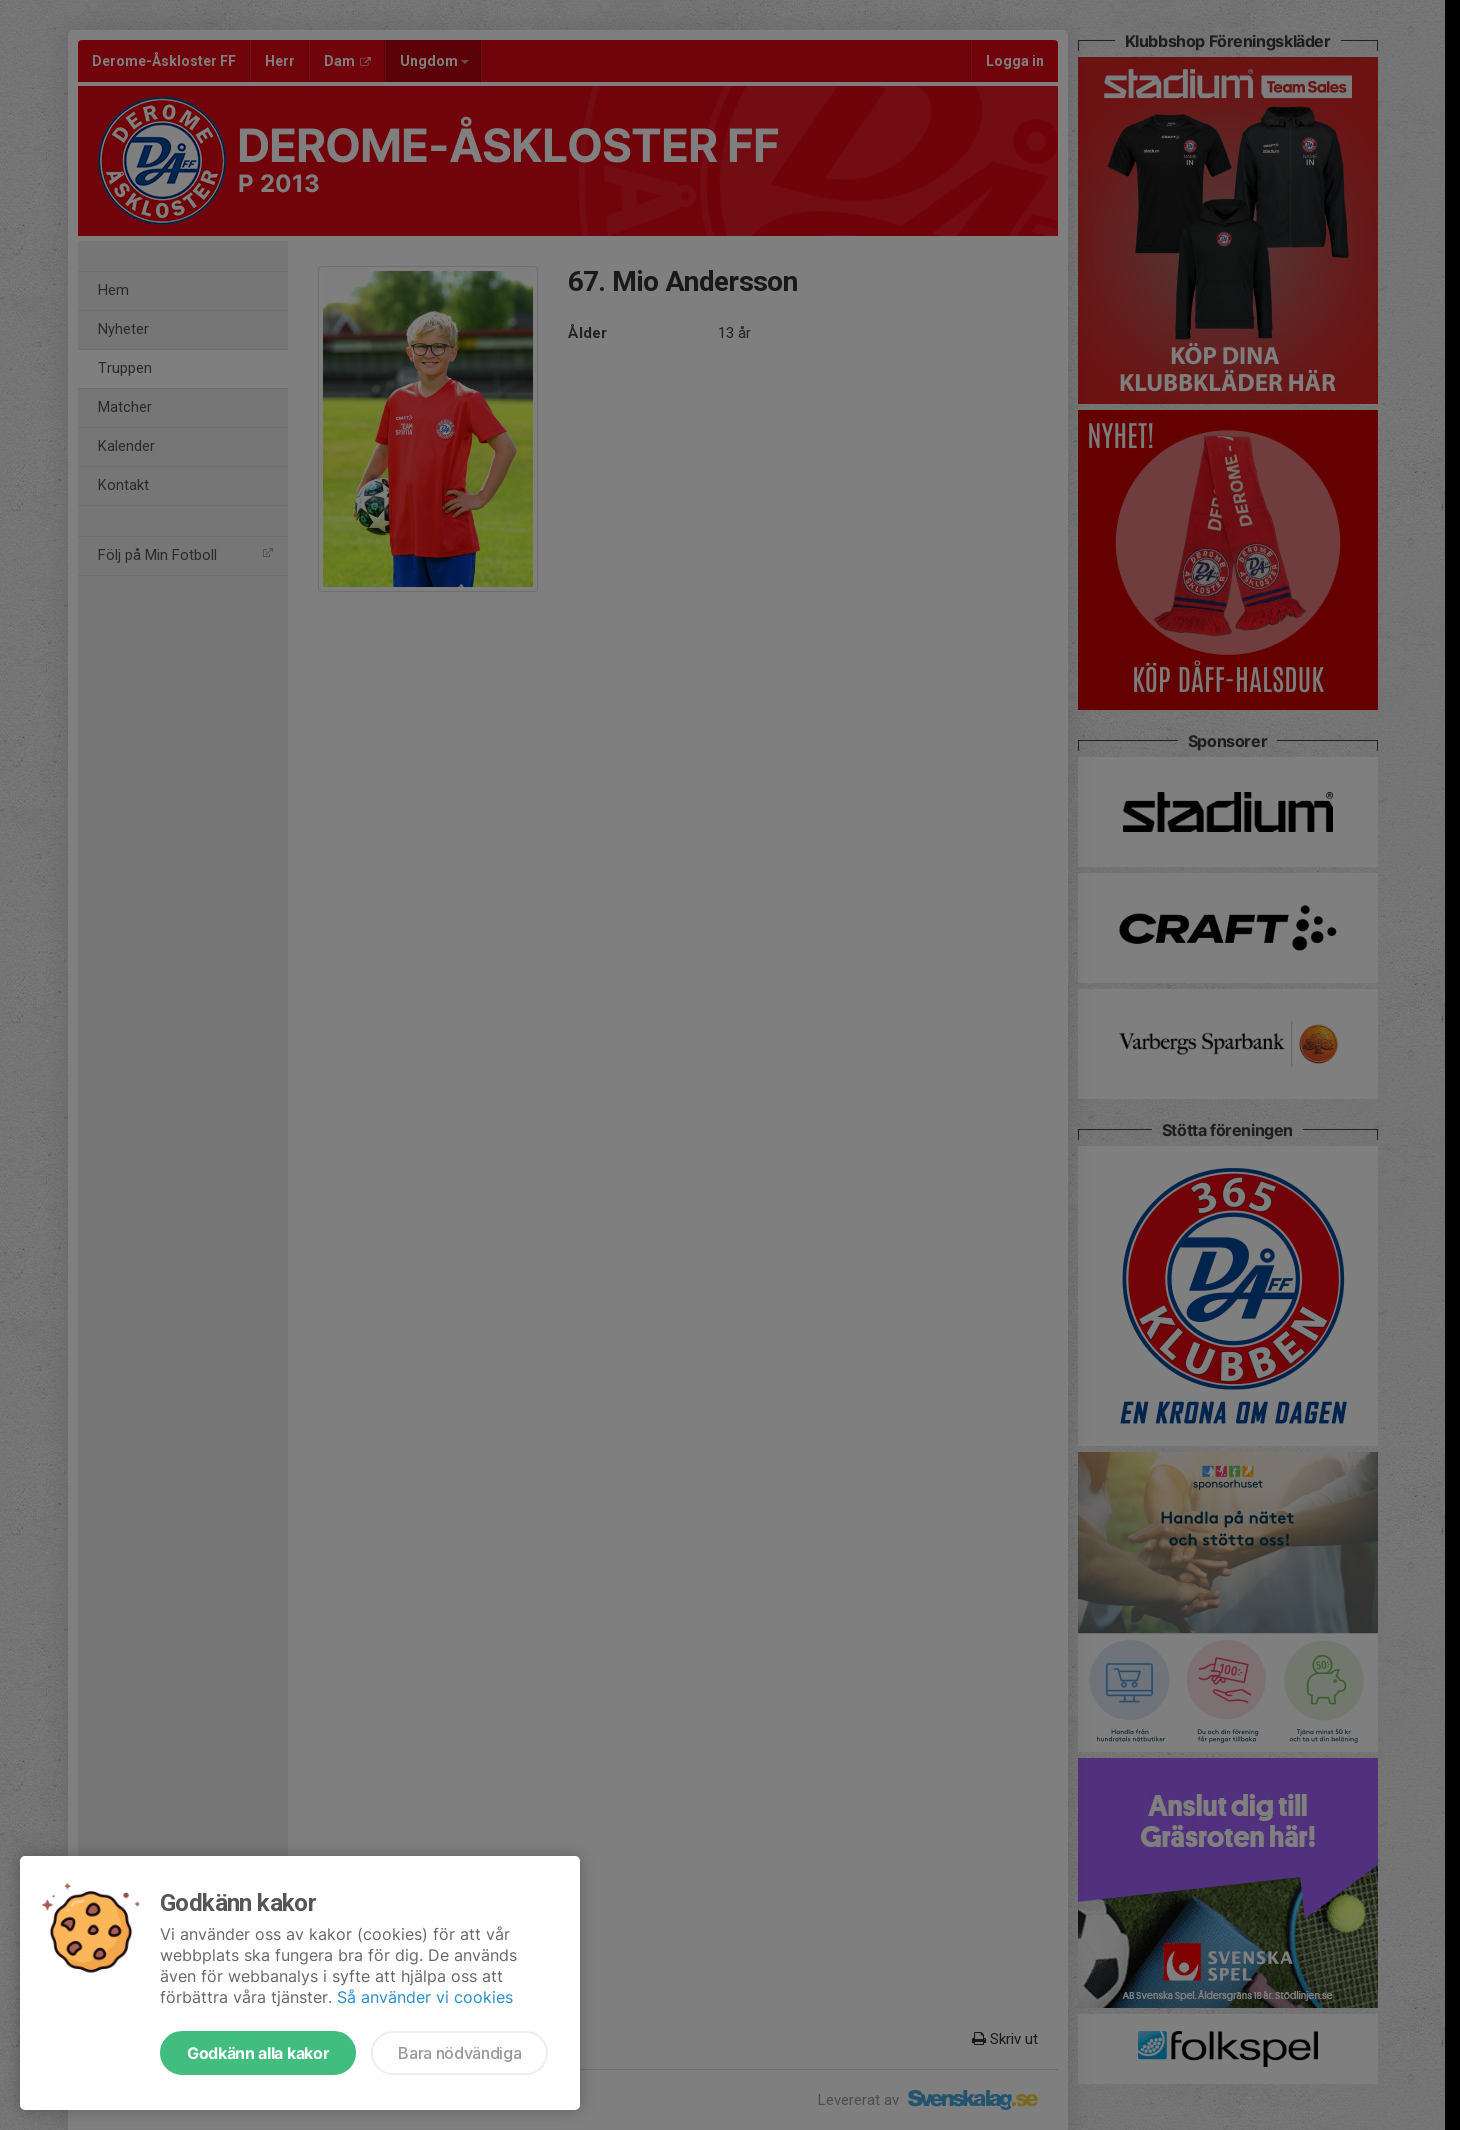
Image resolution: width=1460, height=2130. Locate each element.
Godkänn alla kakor (258, 2053)
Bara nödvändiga (459, 2053)
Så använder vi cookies (425, 1997)
